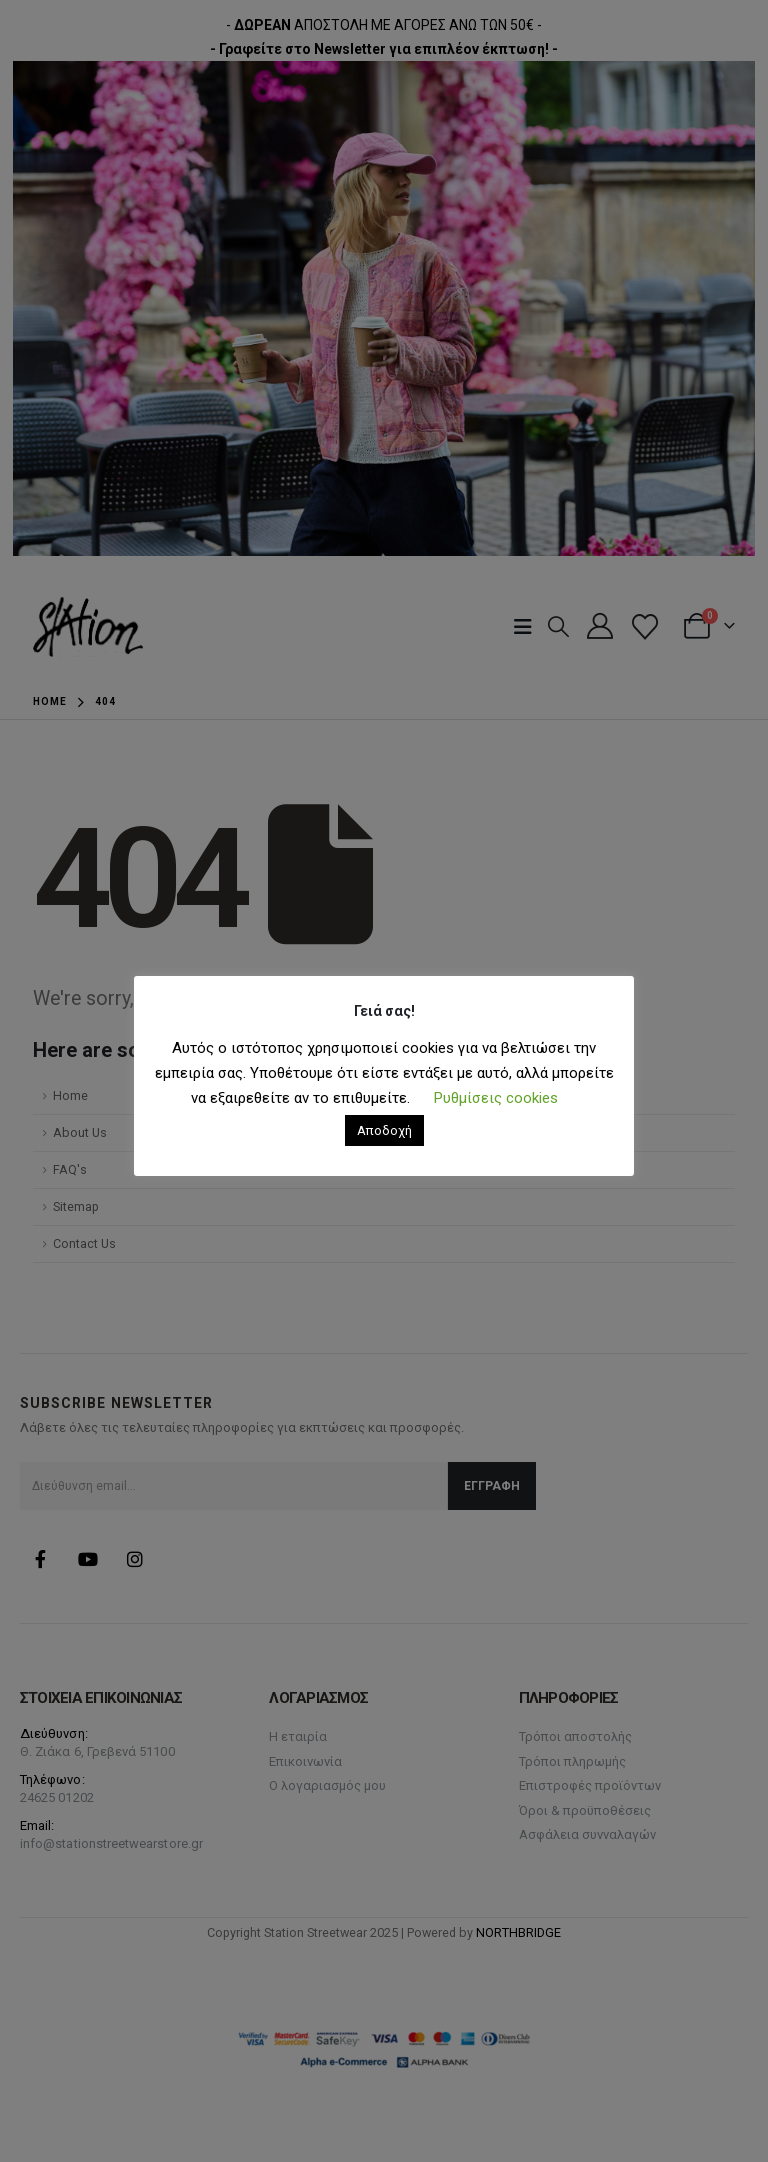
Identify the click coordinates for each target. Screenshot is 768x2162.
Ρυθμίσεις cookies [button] (496, 1098)
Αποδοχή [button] (384, 1130)
